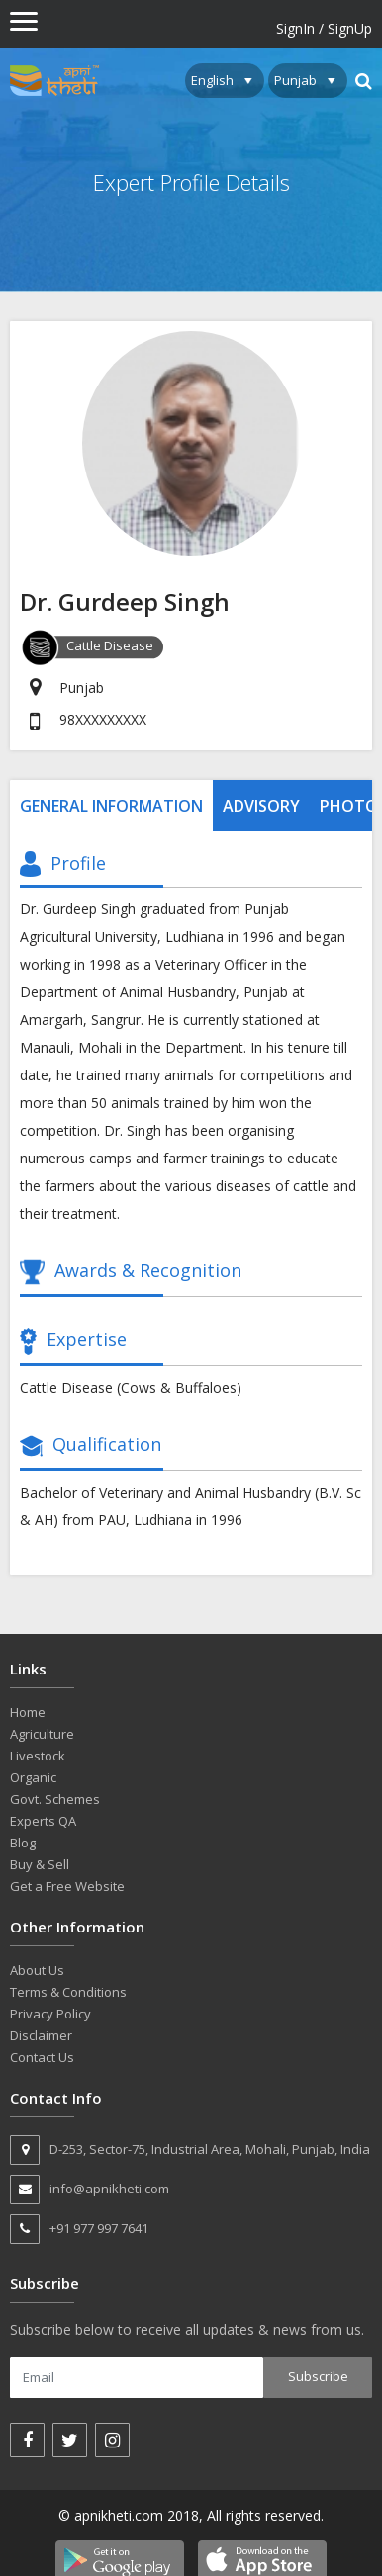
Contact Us (42, 2057)
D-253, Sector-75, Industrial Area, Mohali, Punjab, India (190, 2150)
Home (28, 1712)
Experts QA (43, 1821)
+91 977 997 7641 (79, 2229)
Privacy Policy (50, 2013)
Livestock (37, 1755)
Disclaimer (41, 2035)
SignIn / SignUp (324, 28)
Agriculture (42, 1734)
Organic (33, 1777)
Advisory (261, 805)
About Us (37, 1970)
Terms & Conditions (68, 1992)
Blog (23, 1842)
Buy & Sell (39, 1864)
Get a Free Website (67, 1886)
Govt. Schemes (55, 1799)
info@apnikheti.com (89, 2189)
